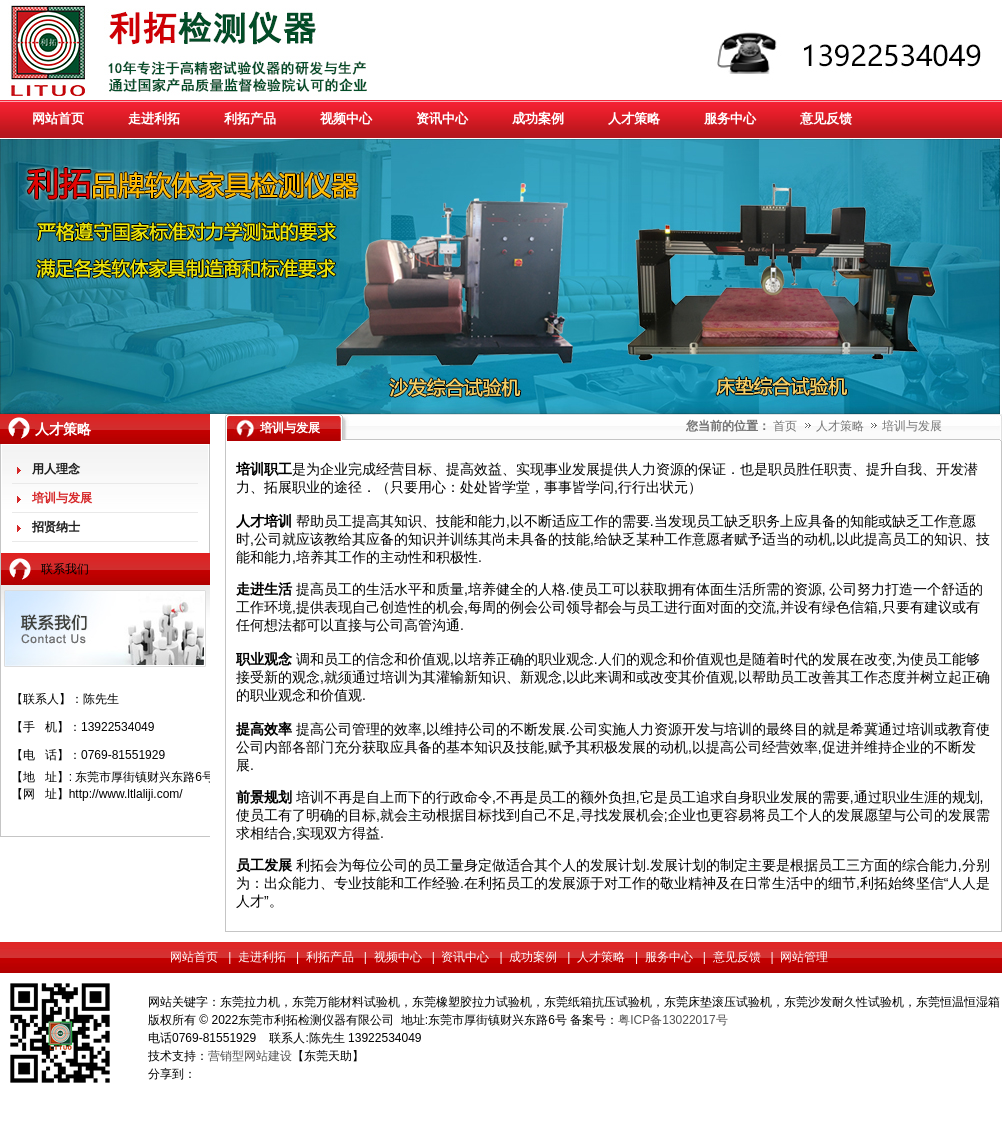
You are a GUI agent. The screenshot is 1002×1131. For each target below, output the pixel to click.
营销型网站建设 (250, 1056)
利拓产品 (330, 957)
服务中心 (669, 957)
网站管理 (804, 957)
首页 (785, 426)
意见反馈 (737, 957)
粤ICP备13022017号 (672, 1020)
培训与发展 (912, 426)
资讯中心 (465, 957)
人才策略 (841, 426)
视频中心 (398, 957)
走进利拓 (262, 957)
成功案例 (533, 957)
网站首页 (194, 957)
